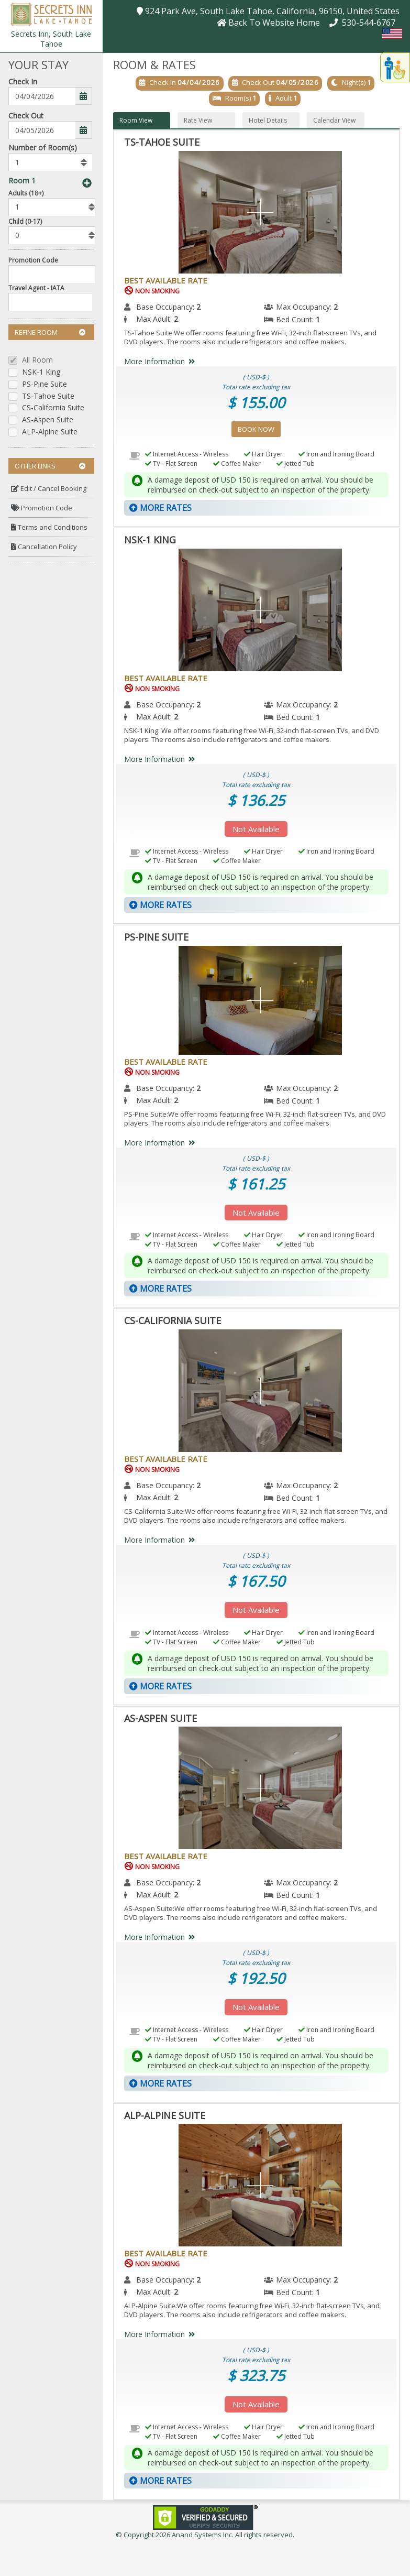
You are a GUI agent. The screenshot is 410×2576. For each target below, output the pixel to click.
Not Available (256, 829)
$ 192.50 (256, 1978)
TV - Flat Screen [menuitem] (171, 463)
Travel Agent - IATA (36, 287)
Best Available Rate (165, 280)
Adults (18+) (25, 193)
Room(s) (238, 98)
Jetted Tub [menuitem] (295, 463)
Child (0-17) (25, 221)
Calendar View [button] (334, 120)
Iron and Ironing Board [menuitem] (336, 454)
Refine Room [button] (50, 332)
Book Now (256, 429)
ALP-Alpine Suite (49, 432)
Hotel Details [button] (268, 120)
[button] (51, 13)
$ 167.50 (256, 1581)
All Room (37, 360)
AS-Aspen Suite (47, 420)
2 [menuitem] (198, 307)
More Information (161, 361)
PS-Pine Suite (44, 384)
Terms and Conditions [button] (49, 527)
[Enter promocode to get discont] (54, 274)
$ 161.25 (256, 1184)
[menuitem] (51, 488)
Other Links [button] (50, 466)
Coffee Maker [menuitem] (237, 463)
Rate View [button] (198, 120)
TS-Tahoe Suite (48, 396)
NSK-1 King (41, 372)
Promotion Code (33, 260)
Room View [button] (135, 120)
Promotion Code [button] (41, 507)
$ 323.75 (256, 2375)
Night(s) (353, 82)
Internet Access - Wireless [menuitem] (186, 454)
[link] (205, 2517)
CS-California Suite (53, 407)
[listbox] (50, 162)
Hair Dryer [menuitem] (263, 454)
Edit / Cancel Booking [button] (48, 488)
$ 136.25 (256, 800)
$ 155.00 (256, 402)
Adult (283, 98)
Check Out (25, 116)
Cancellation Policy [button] (44, 546)
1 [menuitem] (318, 319)
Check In (22, 81)
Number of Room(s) (42, 147)
